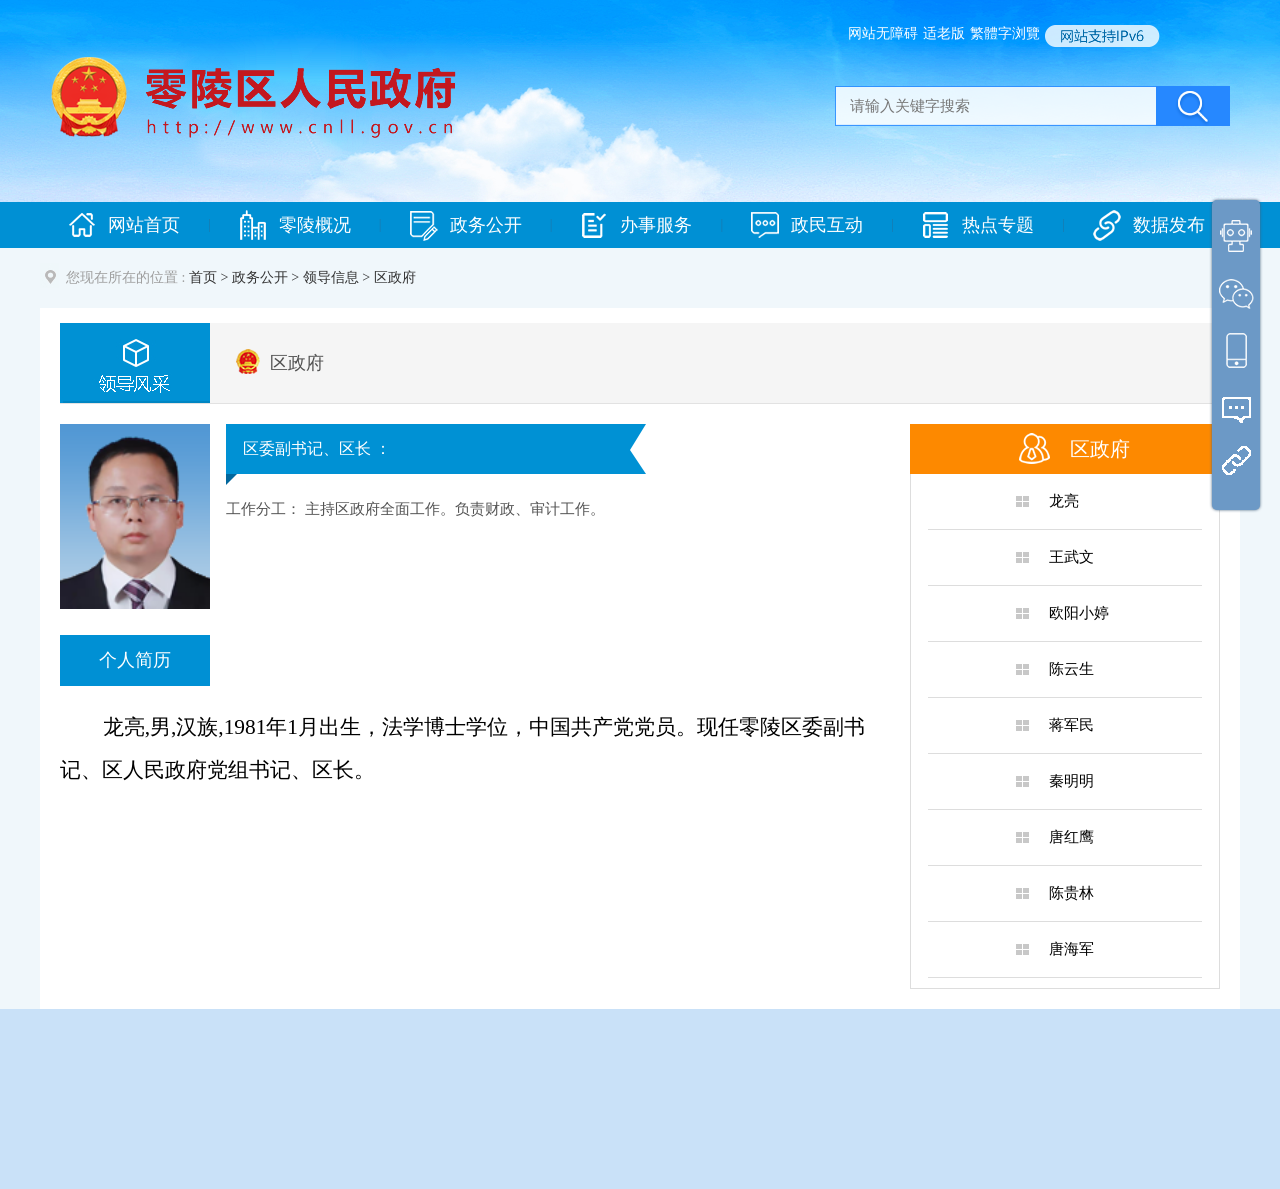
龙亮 (1064, 501)
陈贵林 (1071, 893)
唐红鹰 (1071, 837)
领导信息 (331, 277)
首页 (203, 277)
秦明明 (1071, 781)
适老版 (944, 33)
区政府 (297, 363)
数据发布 (1149, 225)
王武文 (1071, 557)
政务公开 (466, 225)
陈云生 (1071, 669)
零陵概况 (295, 225)
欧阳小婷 (1079, 613)
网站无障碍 (883, 33)
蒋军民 (1071, 725)
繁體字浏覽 (1005, 33)
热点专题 (978, 225)
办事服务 (636, 225)
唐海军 (1071, 949)
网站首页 (124, 225)
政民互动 (807, 225)
